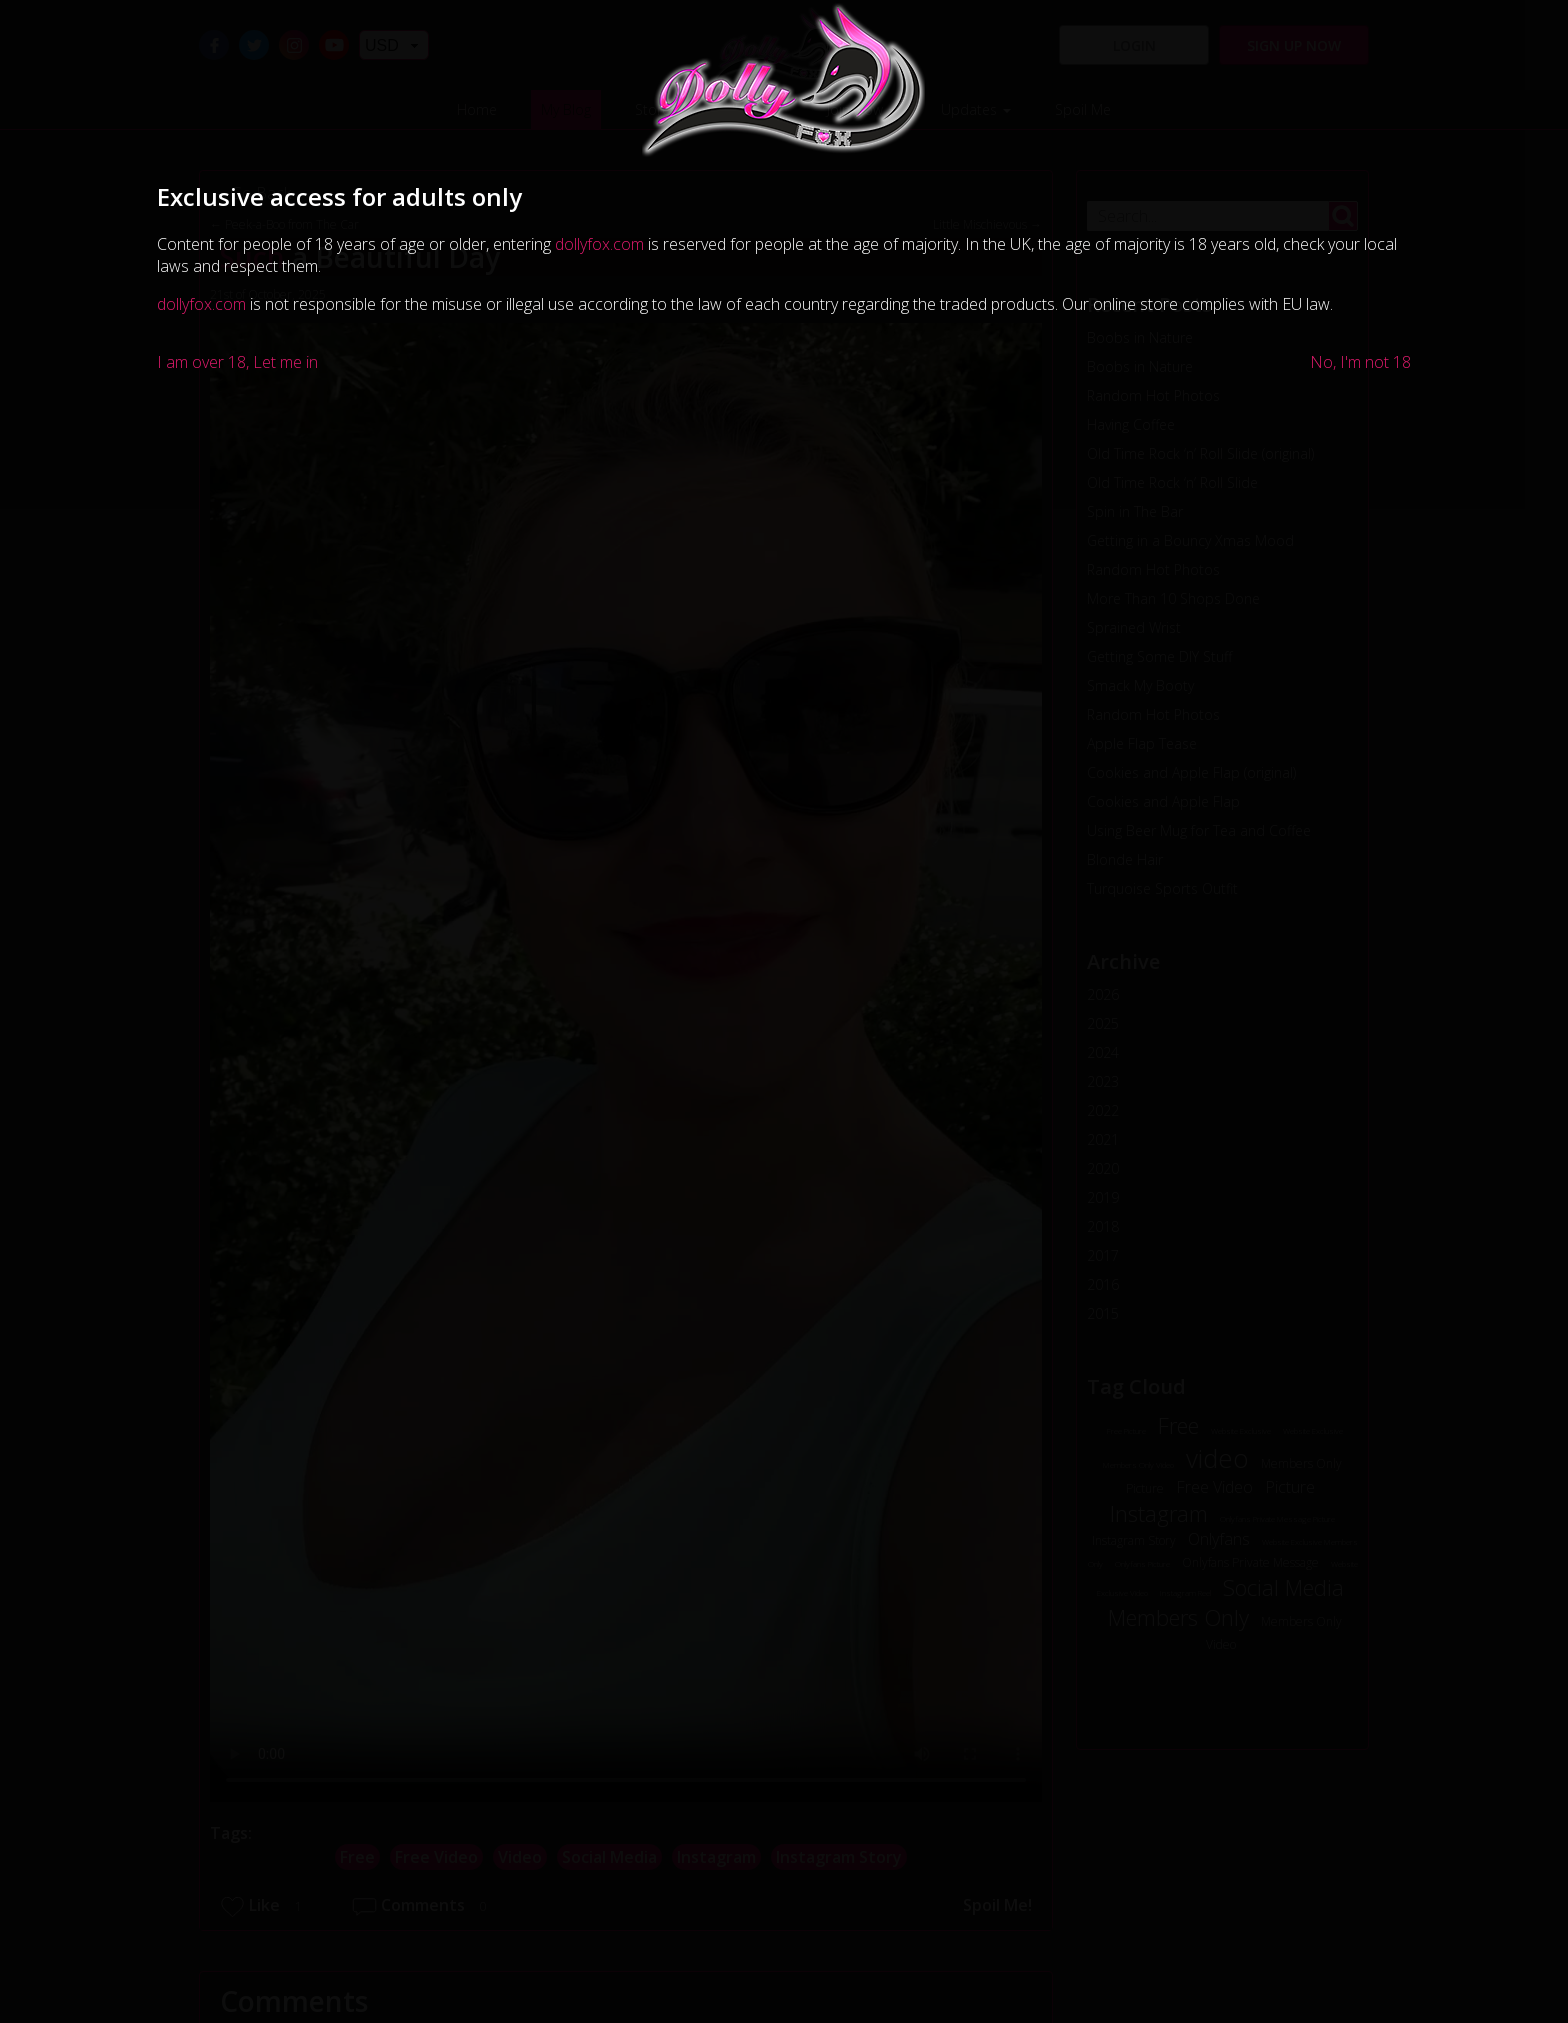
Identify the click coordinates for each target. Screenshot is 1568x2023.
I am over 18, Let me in (237, 362)
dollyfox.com (599, 244)
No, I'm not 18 (1360, 362)
